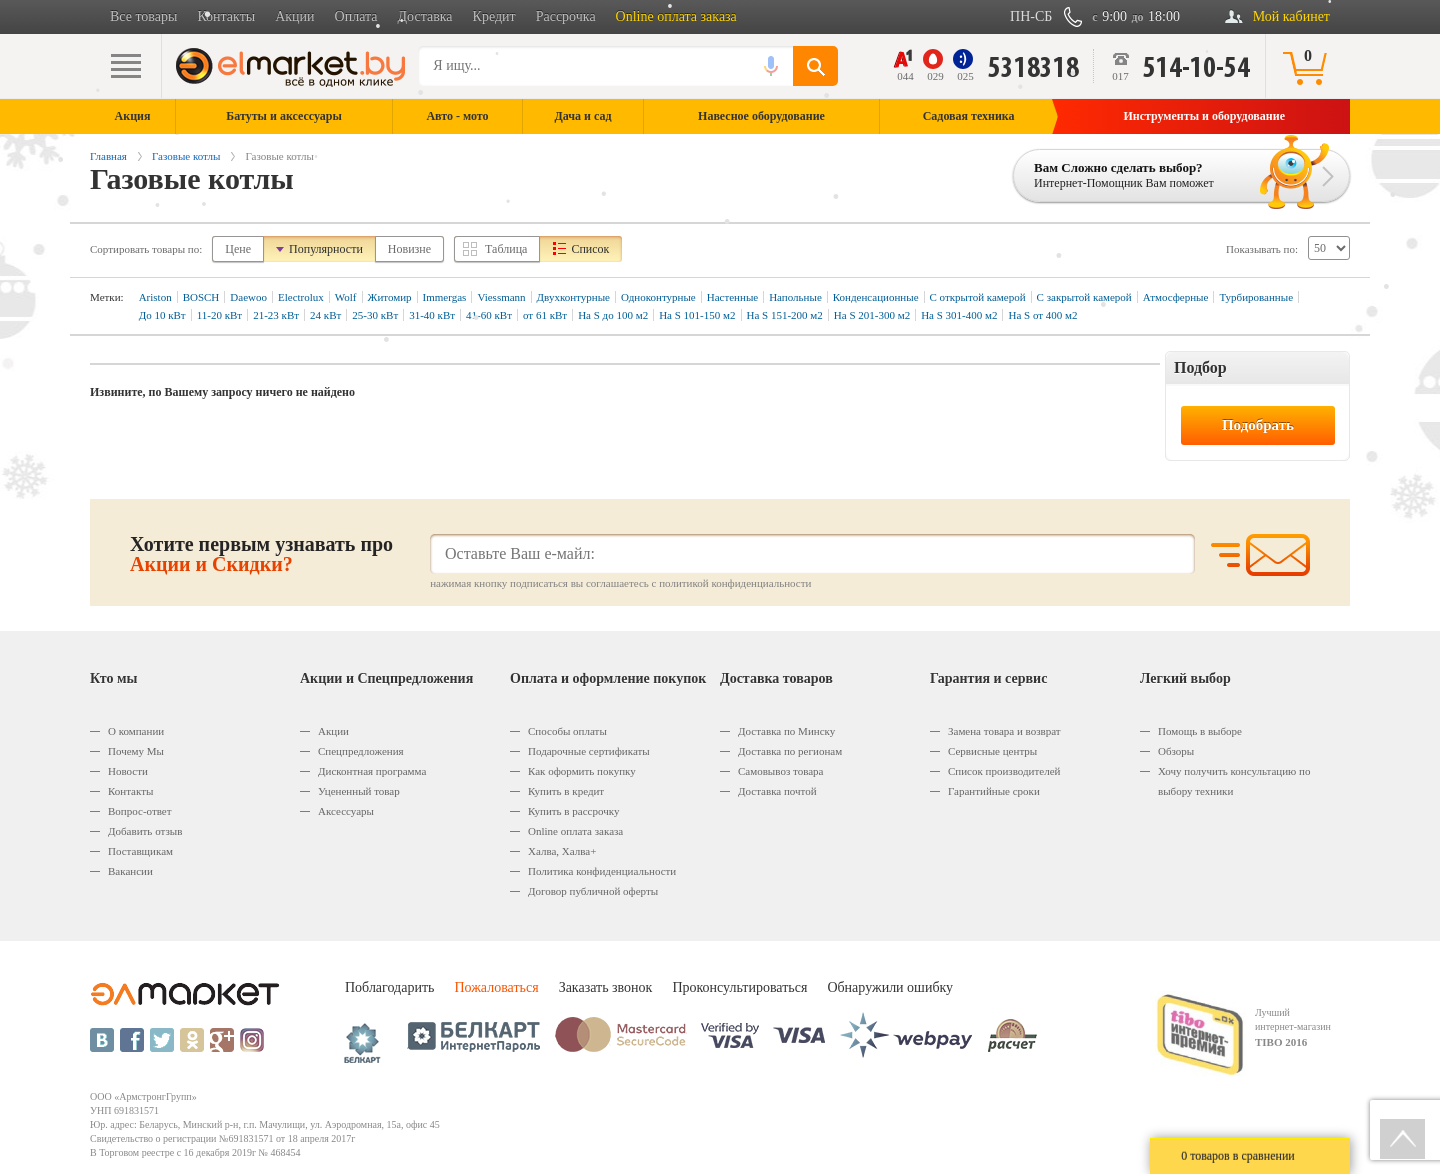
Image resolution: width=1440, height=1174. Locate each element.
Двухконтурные (573, 297)
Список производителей (1004, 771)
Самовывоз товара (780, 771)
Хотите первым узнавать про (261, 554)
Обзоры (1176, 751)
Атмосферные (1176, 297)
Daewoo (248, 297)
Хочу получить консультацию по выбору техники (1234, 781)
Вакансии (130, 871)
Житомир (390, 297)
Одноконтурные (658, 297)
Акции (294, 16)
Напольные (795, 297)
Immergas (445, 297)
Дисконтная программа (372, 771)
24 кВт (325, 315)
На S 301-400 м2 (959, 315)
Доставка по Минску (786, 731)
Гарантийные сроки (994, 791)
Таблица (506, 249)
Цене (238, 249)
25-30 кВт (375, 315)
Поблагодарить (389, 987)
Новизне (409, 249)
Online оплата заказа (676, 16)
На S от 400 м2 (1042, 315)
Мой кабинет (1291, 16)
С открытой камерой (978, 297)
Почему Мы (136, 751)
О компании (136, 731)
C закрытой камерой (1084, 297)
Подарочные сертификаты (589, 751)
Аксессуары (346, 811)
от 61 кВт (545, 315)
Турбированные (1256, 297)
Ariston (155, 297)
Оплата (356, 16)
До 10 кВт (162, 315)
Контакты (226, 16)
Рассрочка (566, 16)
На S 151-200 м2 (785, 315)
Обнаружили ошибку (890, 987)
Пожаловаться (496, 987)
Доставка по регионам (790, 751)
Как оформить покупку (582, 771)
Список (590, 249)
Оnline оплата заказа (575, 831)
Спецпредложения (361, 751)
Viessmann (501, 297)
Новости (128, 771)
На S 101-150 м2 (697, 315)
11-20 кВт (220, 315)
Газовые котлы (186, 156)
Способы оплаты (567, 731)
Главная (108, 156)
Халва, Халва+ (562, 851)
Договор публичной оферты (593, 891)
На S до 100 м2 (613, 315)
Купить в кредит (566, 791)
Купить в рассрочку (573, 811)
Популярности (326, 249)
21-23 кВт (276, 315)
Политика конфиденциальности (602, 871)
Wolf (346, 297)
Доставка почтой (777, 791)
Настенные (732, 297)
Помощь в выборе (1200, 731)
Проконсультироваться (739, 987)
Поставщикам (140, 851)
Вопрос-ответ (140, 811)
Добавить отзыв (145, 831)
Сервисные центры (992, 751)
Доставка (425, 16)
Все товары (143, 16)
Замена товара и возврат (1004, 731)
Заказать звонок (606, 987)
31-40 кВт (432, 315)
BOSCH (201, 297)
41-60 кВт (489, 315)
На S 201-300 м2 (872, 315)
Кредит (494, 16)
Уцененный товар (359, 791)
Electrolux (301, 297)
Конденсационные (876, 297)
